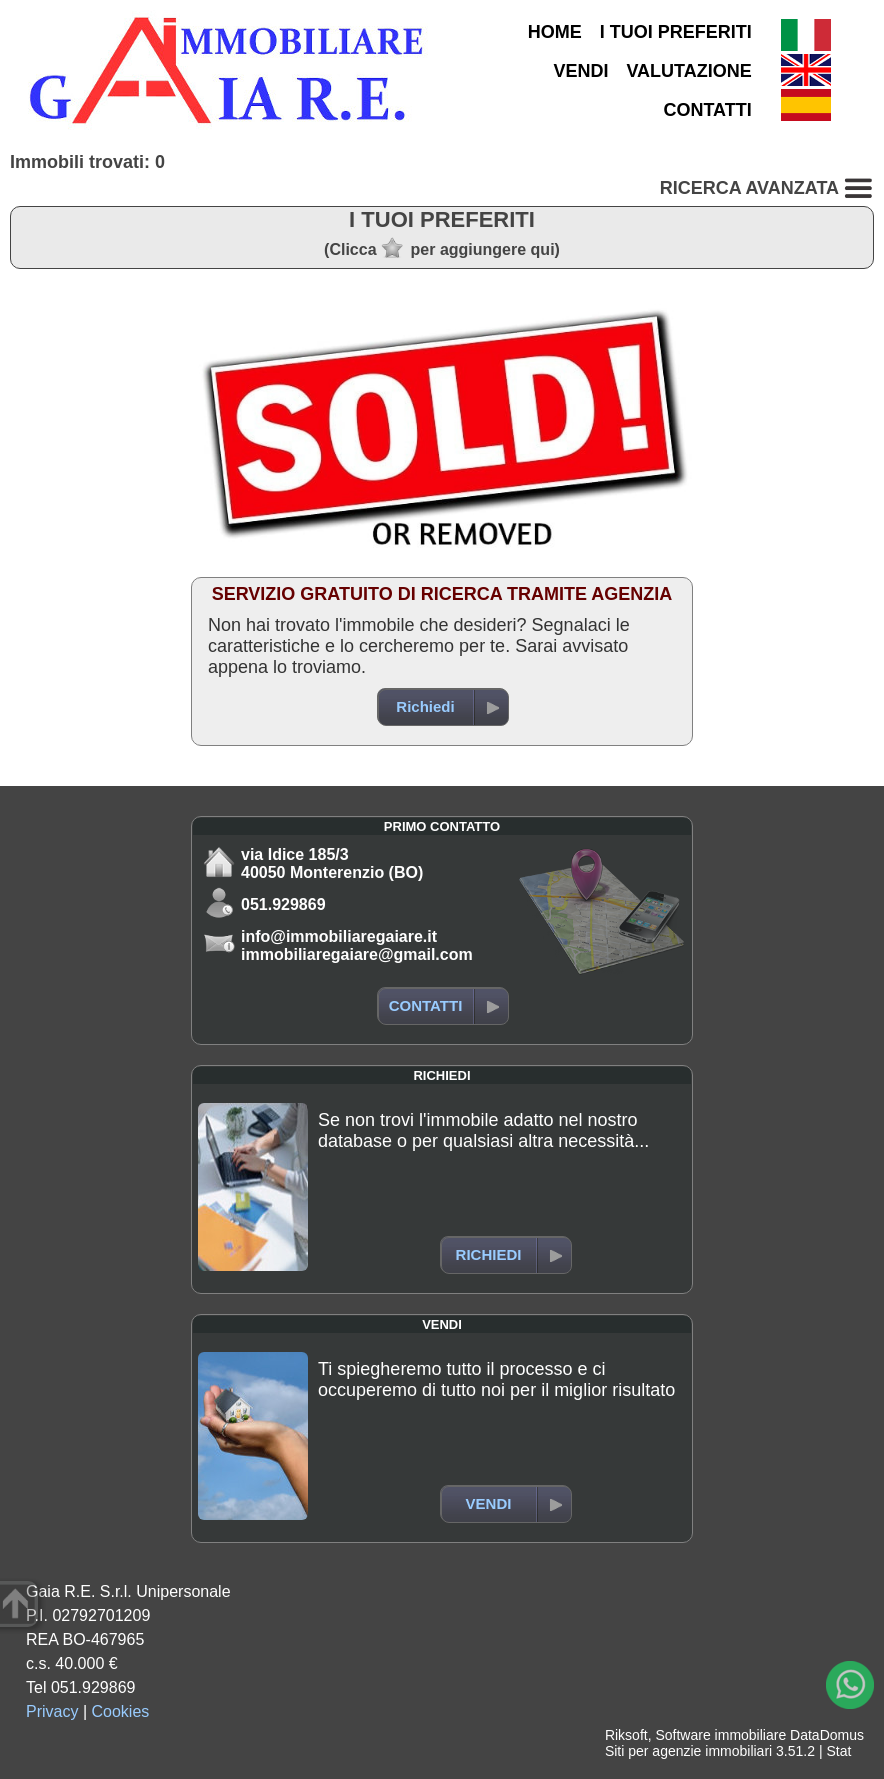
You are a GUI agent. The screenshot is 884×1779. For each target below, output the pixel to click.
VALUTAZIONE (688, 71)
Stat (838, 1751)
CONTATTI (707, 110)
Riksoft (626, 1735)
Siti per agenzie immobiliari (688, 1751)
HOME (555, 32)
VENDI (580, 71)
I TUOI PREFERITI (676, 32)
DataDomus (827, 1735)
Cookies (121, 1711)
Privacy (52, 1711)
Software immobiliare (720, 1735)
